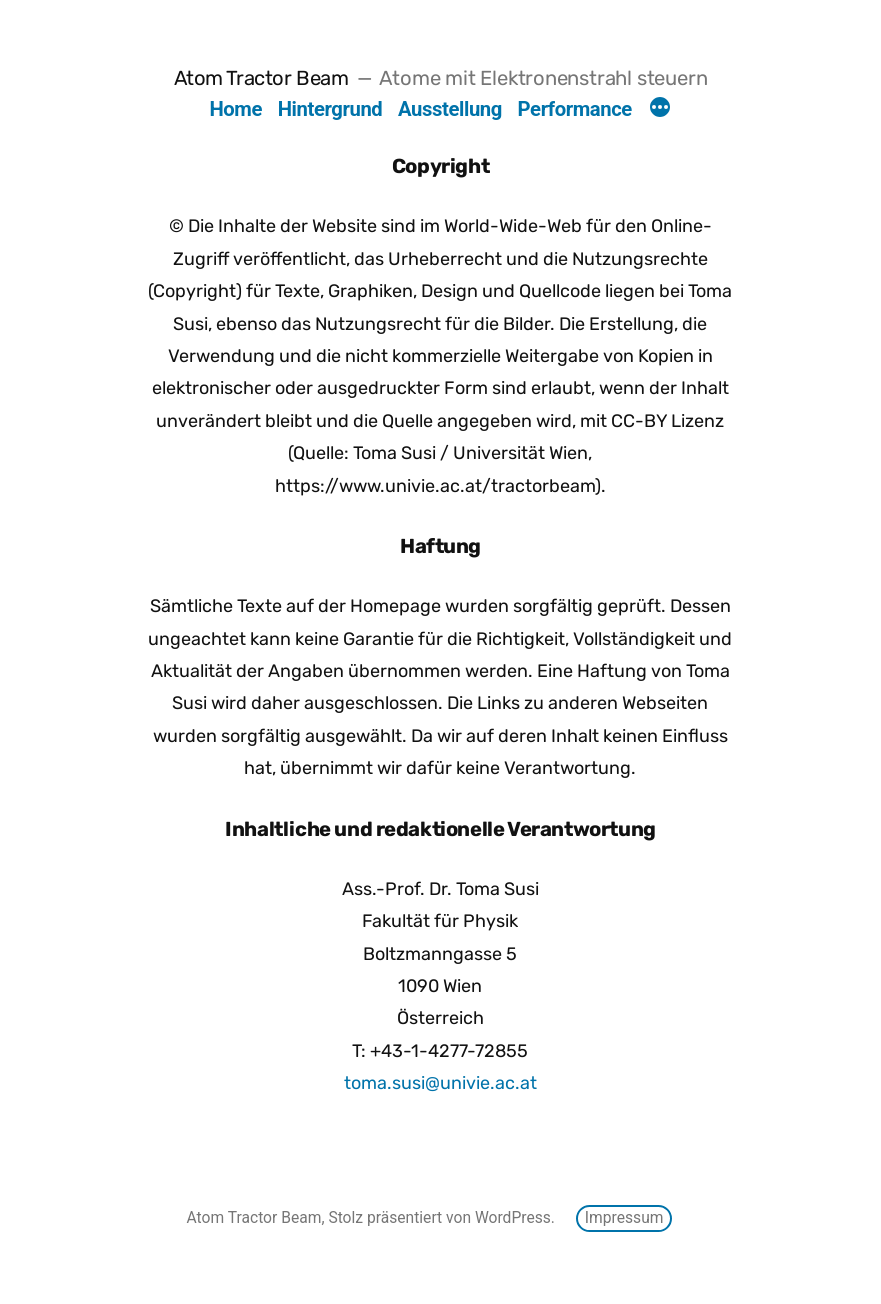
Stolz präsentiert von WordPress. (443, 1217)
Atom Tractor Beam (261, 78)
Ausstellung (450, 109)
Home (235, 109)
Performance (575, 109)
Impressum (624, 1217)
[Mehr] (660, 110)
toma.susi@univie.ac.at (440, 1083)
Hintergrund (330, 109)
